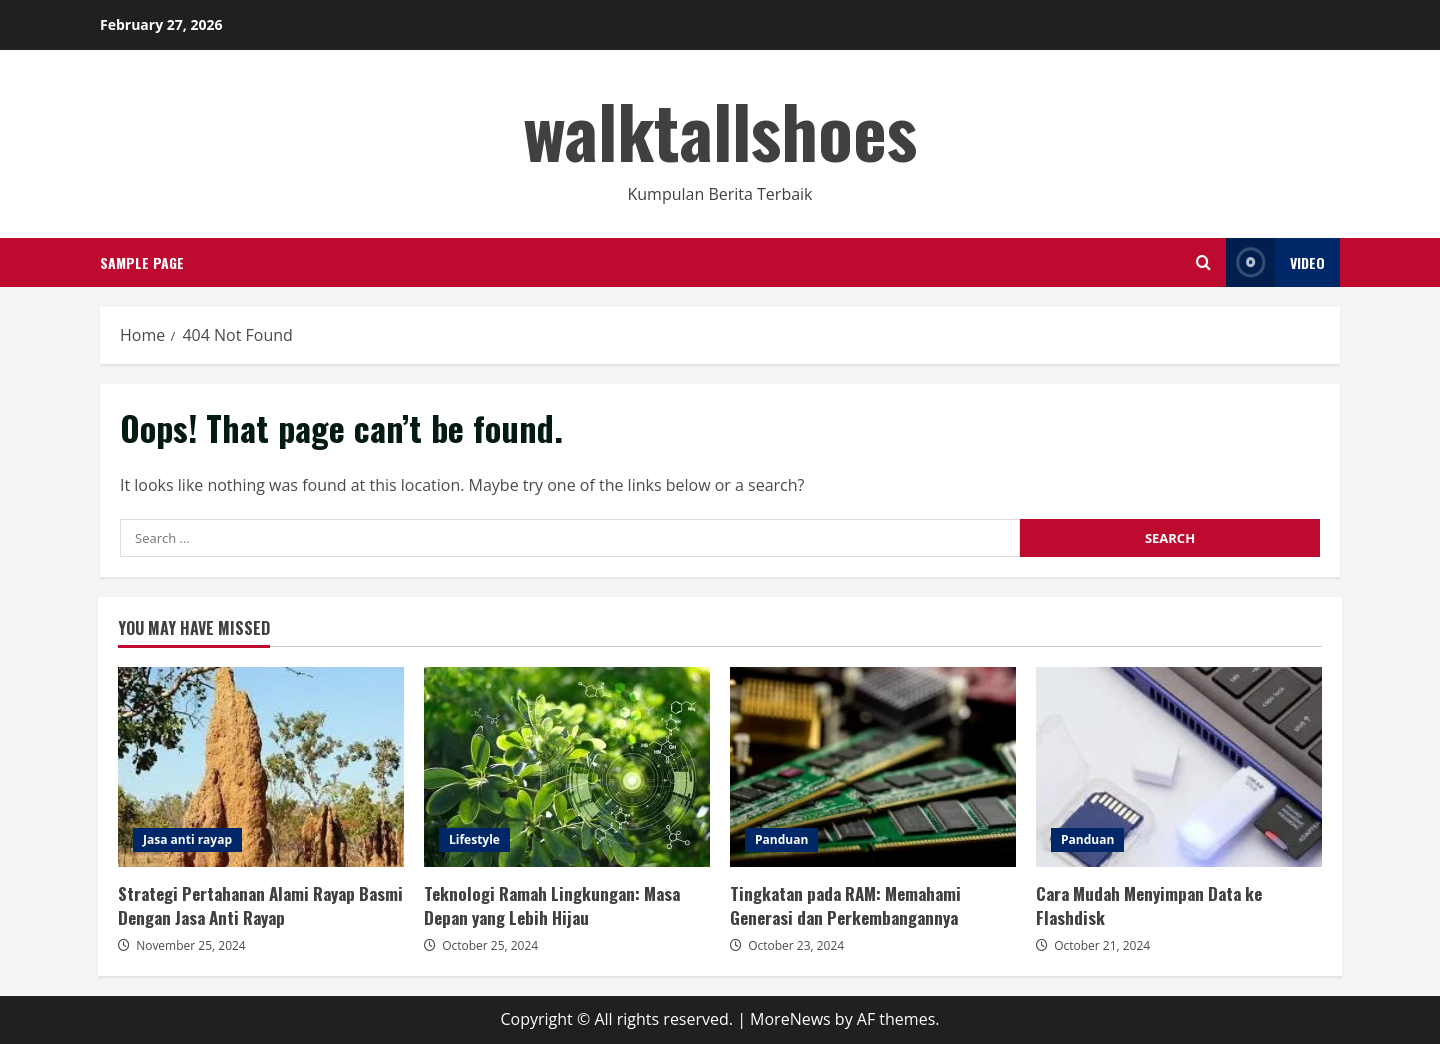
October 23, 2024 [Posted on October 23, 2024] (796, 945)
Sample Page (142, 262)
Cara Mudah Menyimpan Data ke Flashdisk (1179, 767)
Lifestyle (474, 839)
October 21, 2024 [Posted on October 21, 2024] (1102, 945)
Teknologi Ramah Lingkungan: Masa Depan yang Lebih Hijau (567, 767)
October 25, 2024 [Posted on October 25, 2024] (490, 945)
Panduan (781, 839)
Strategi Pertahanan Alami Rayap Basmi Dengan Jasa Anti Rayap (261, 767)
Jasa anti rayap (187, 839)
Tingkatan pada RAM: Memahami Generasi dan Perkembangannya (873, 767)
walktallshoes (720, 129)
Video (1275, 262)
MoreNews (790, 1019)
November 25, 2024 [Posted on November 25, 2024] (191, 945)
